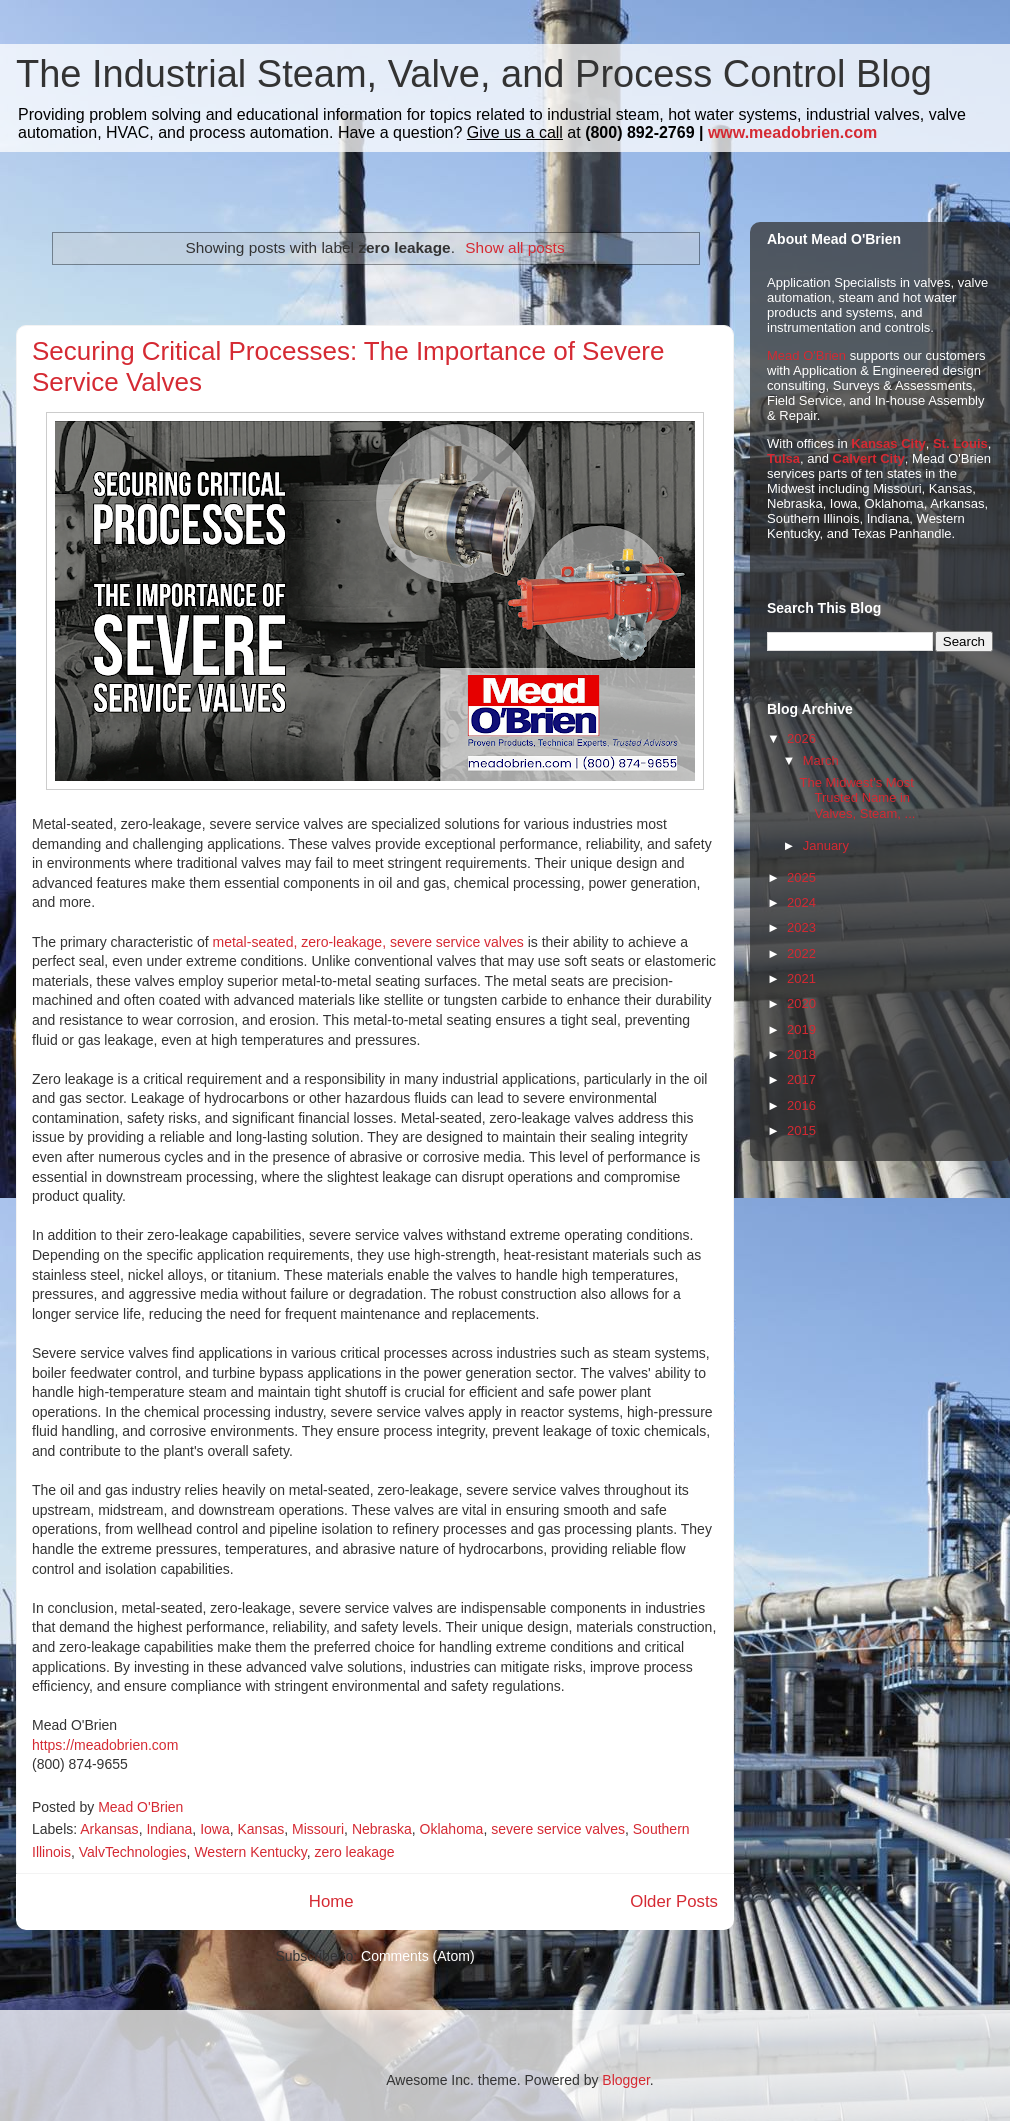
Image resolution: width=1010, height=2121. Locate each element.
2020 (801, 1003)
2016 (801, 1105)
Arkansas (109, 1829)
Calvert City (869, 458)
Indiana (169, 1829)
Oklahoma (452, 1829)
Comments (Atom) (418, 1956)
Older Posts (674, 1901)
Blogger (625, 2080)
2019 (801, 1029)
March (821, 760)
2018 (801, 1054)
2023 (801, 927)
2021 (801, 978)
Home (331, 1901)
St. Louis (960, 443)
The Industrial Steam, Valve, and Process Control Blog (474, 74)
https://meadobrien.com (105, 1745)
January (826, 845)
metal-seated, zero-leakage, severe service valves (368, 942)
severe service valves (558, 1829)
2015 (801, 1130)
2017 (801, 1079)
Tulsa (783, 458)
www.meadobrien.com (792, 132)
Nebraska (382, 1829)
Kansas (260, 1829)
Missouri (318, 1829)
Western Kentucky (250, 1852)
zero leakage (354, 1852)
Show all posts (514, 247)
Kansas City (888, 443)
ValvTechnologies (133, 1852)
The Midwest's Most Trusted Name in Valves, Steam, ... (857, 798)
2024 (801, 902)
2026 (801, 738)
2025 (801, 877)
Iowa (215, 1829)
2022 (801, 953)
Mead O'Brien (806, 355)
